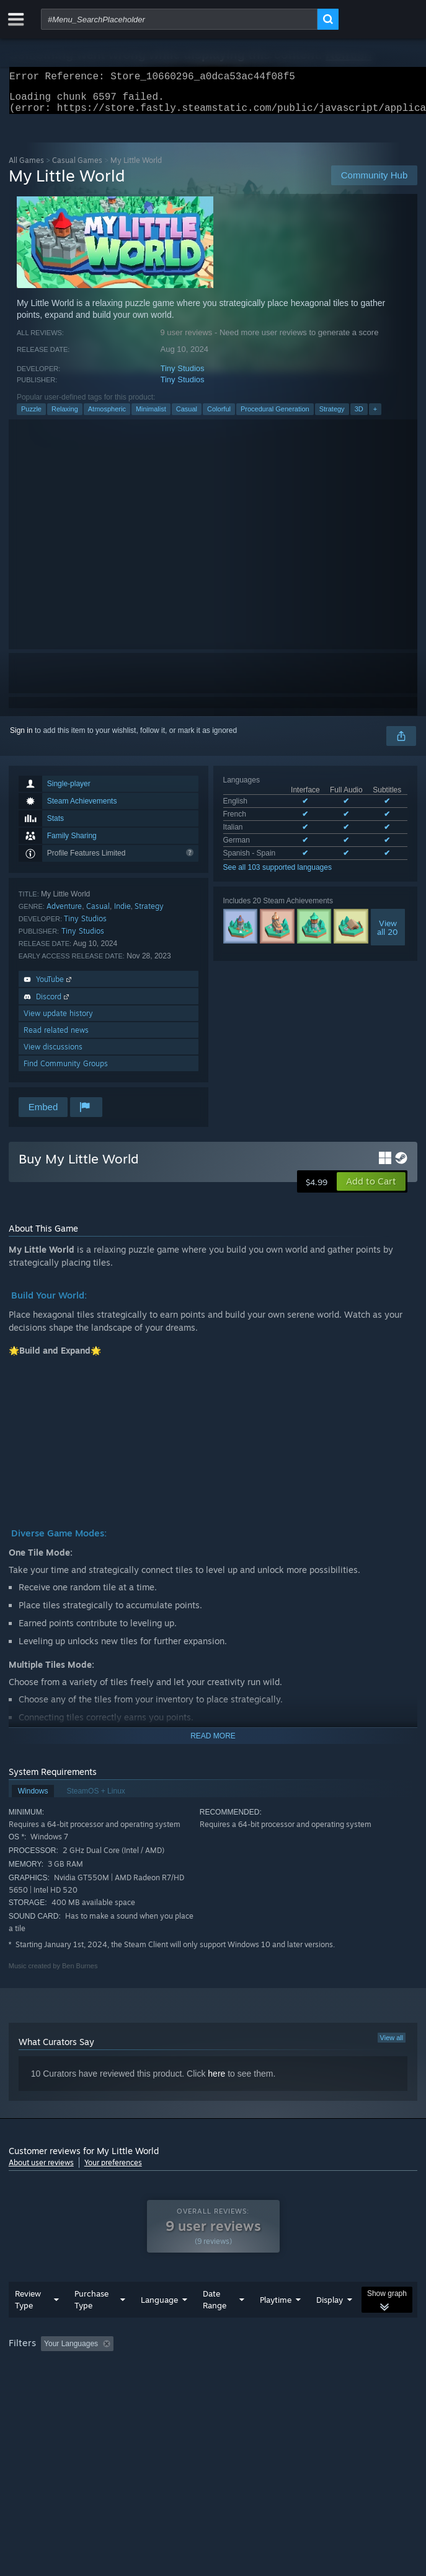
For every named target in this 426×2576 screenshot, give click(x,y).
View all (392, 2045)
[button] (371, 1189)
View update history (58, 1020)
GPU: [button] (271, 2385)
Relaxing (64, 416)
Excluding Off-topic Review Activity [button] (196, 2368)
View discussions (53, 1054)
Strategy (332, 416)
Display (329, 2324)
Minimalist (151, 416)
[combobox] (179, 19)
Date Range (214, 2324)
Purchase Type (91, 2324)
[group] (213, 2377)
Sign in (21, 738)
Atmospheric (107, 416)
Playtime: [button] (292, 2368)
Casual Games (77, 167)
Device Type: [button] (325, 2385)
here (216, 2081)
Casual (186, 416)
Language (159, 2324)
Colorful (219, 416)
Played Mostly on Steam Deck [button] (61, 2385)
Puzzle (31, 416)
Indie (122, 913)
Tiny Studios (183, 375)
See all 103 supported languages (277, 874)
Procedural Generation (275, 416)
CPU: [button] (229, 2385)
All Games (26, 167)
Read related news (56, 1037)
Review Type (28, 2324)
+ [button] (375, 416)
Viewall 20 (387, 935)
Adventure (64, 913)
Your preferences (113, 2170)
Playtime (275, 2324)
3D (359, 416)
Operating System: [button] (165, 2385)
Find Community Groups (66, 1071)
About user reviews (41, 2170)
